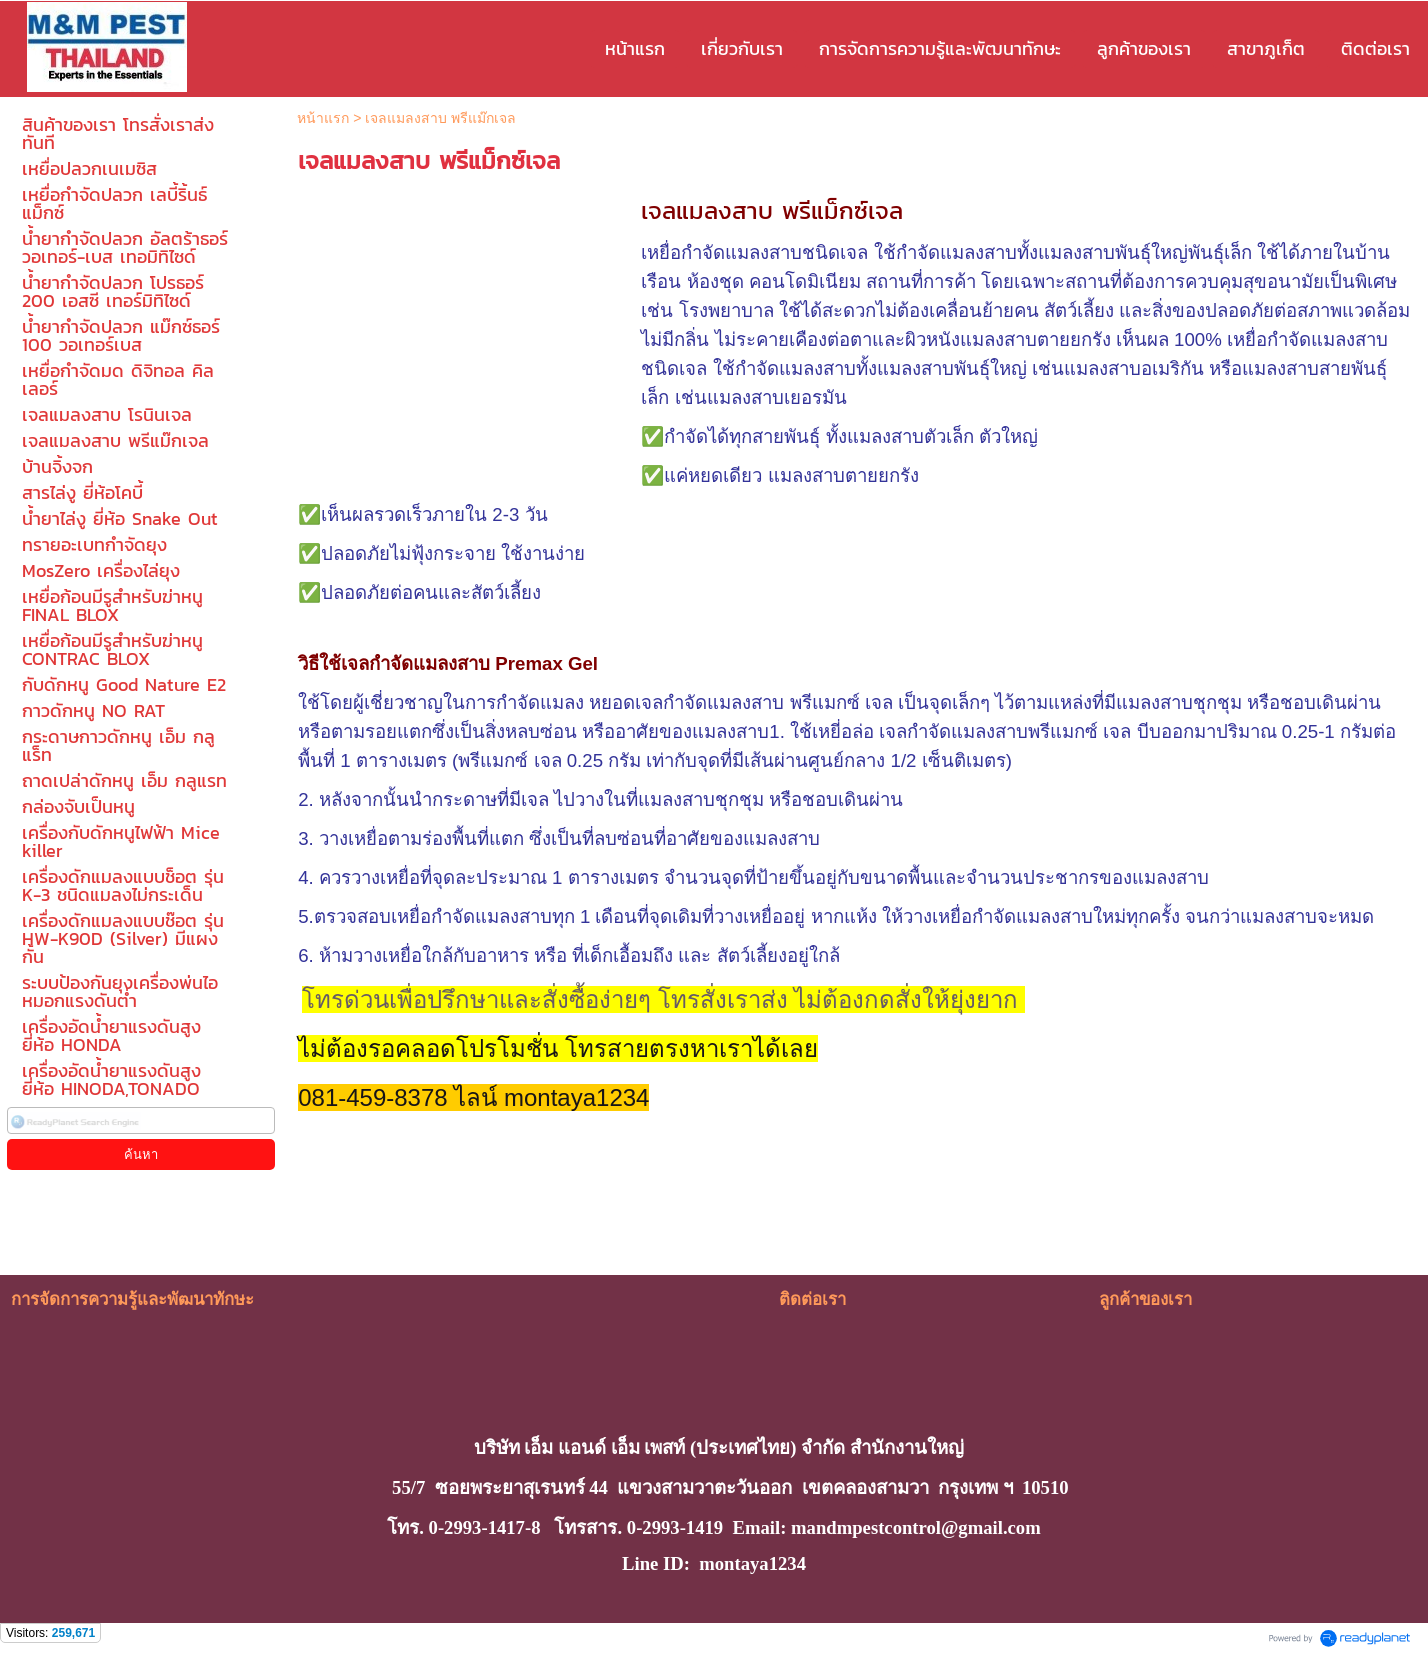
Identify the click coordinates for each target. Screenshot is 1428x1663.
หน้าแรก (323, 118)
